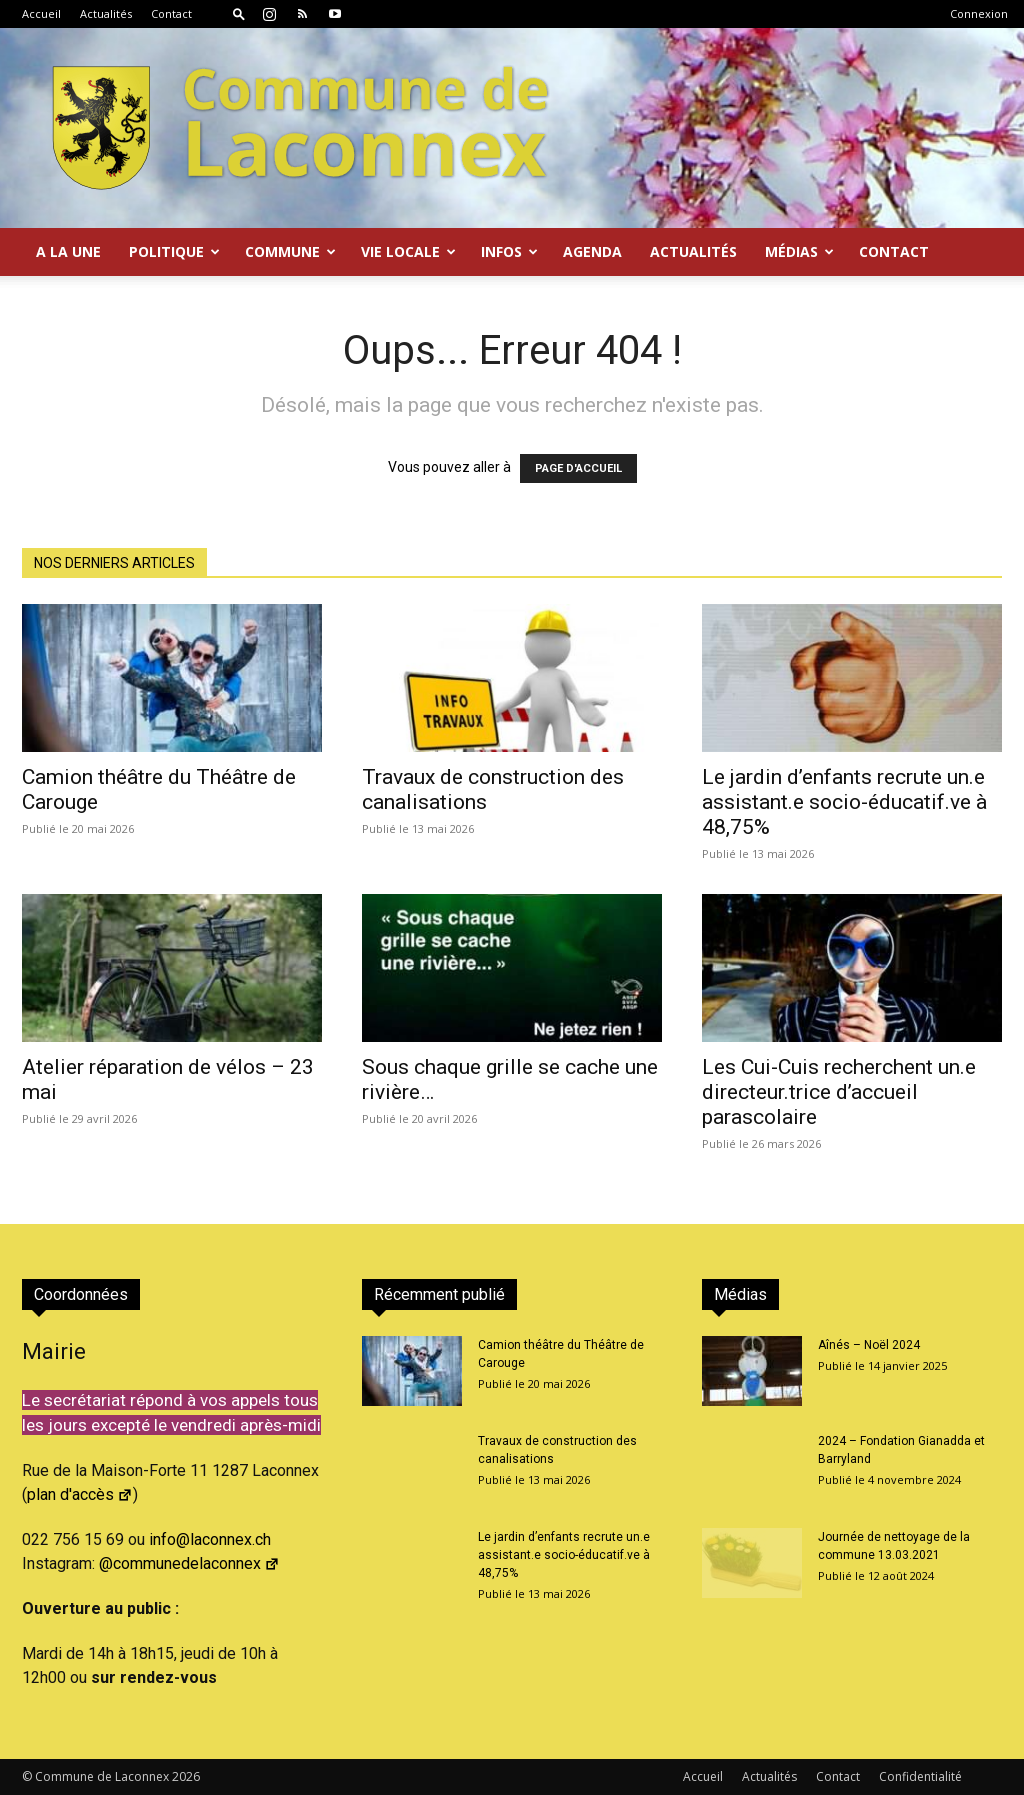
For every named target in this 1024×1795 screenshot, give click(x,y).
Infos (509, 251)
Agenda (592, 251)
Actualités (106, 13)
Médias (799, 251)
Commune (290, 251)
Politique (174, 251)
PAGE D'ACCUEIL (578, 468)
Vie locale (408, 251)
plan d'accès (80, 1494)
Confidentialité (920, 1776)
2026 (186, 1776)
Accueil (41, 13)
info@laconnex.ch (210, 1539)
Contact (171, 13)
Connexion (979, 13)
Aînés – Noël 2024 (869, 1345)
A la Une (68, 251)
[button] (239, 13)
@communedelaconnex (189, 1563)
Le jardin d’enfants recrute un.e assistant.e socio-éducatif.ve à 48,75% (844, 802)
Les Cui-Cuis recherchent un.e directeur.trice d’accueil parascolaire (839, 1092)
